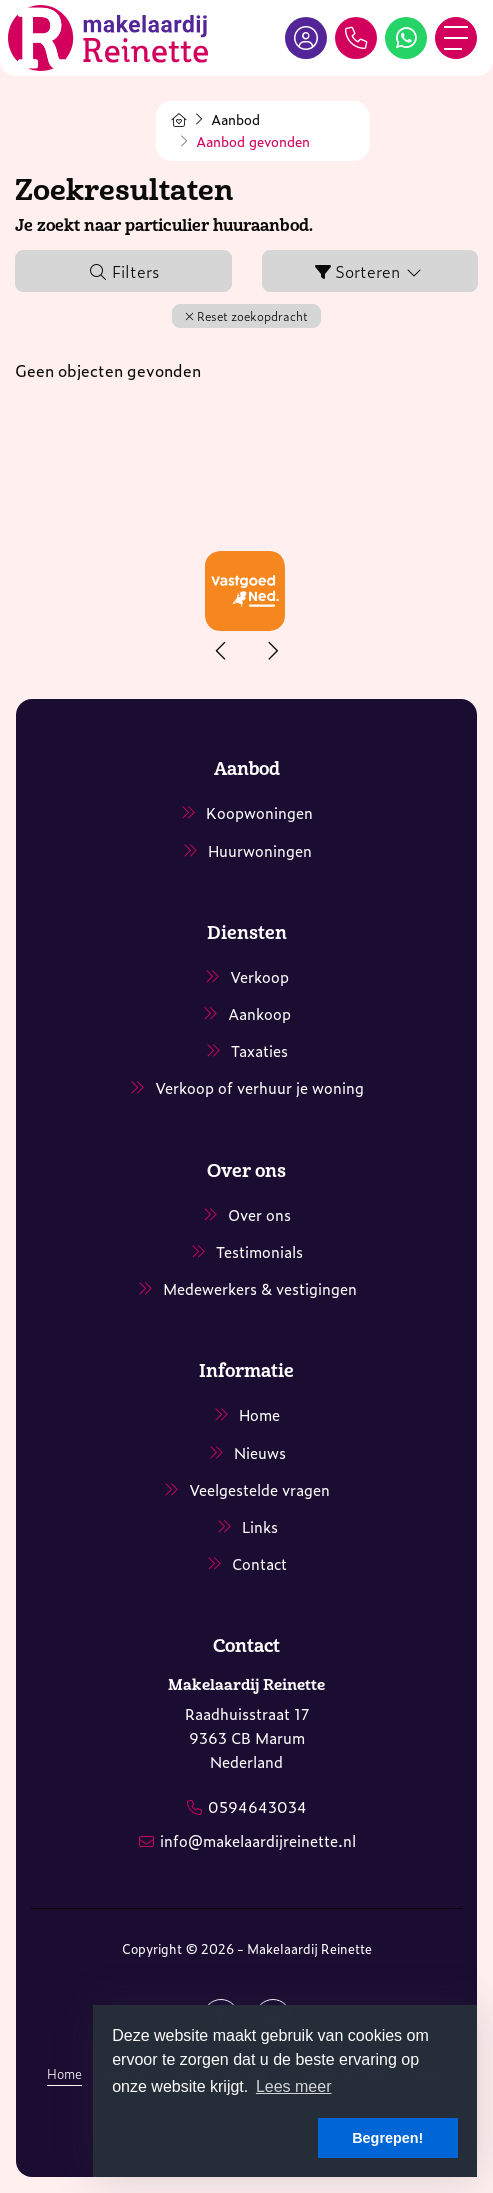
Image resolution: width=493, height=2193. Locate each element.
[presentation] (222, 651)
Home (64, 2073)
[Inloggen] (306, 38)
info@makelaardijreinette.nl (258, 1840)
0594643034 (257, 1806)
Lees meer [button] (294, 2086)
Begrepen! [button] (387, 2138)
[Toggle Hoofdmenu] (456, 38)
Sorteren (369, 271)
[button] (246, 316)
